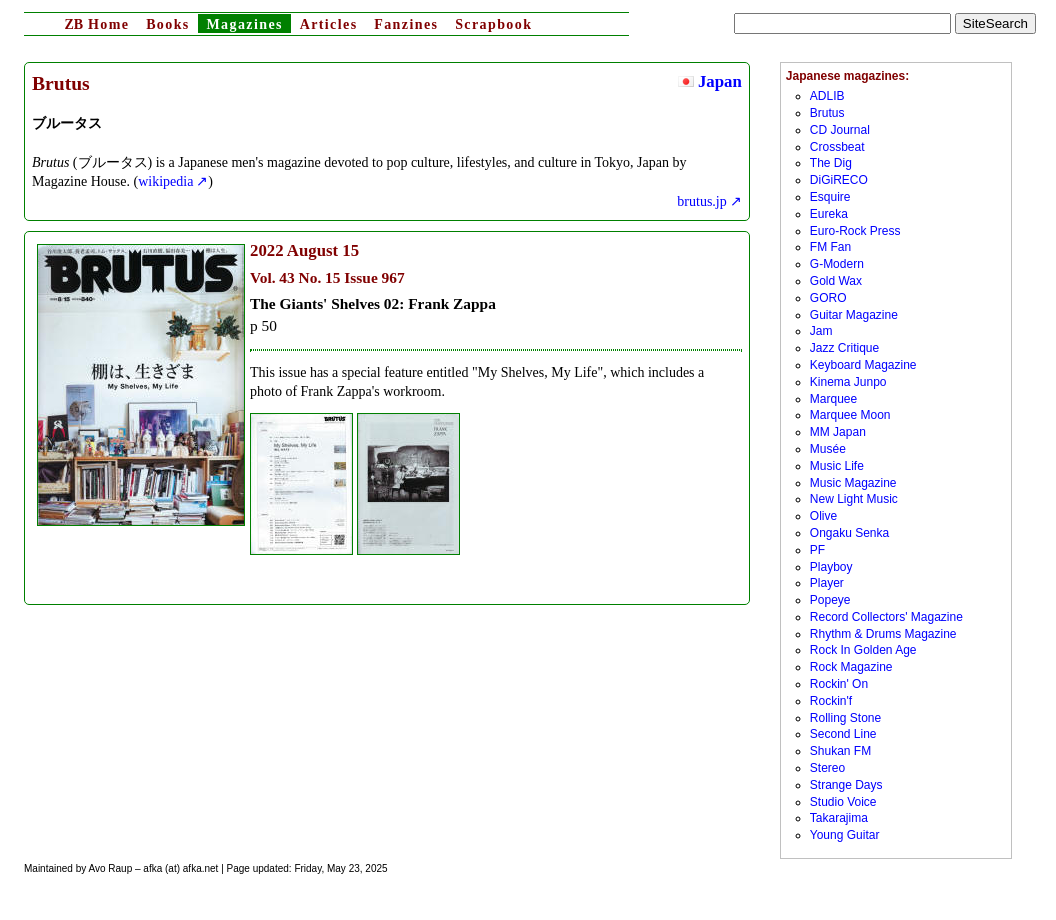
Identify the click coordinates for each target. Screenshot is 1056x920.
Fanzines (406, 24)
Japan (710, 81)
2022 (267, 250)
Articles (329, 24)
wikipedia (165, 181)
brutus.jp (701, 201)
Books (168, 24)
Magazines (244, 24)
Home (96, 24)
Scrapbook (493, 24)
